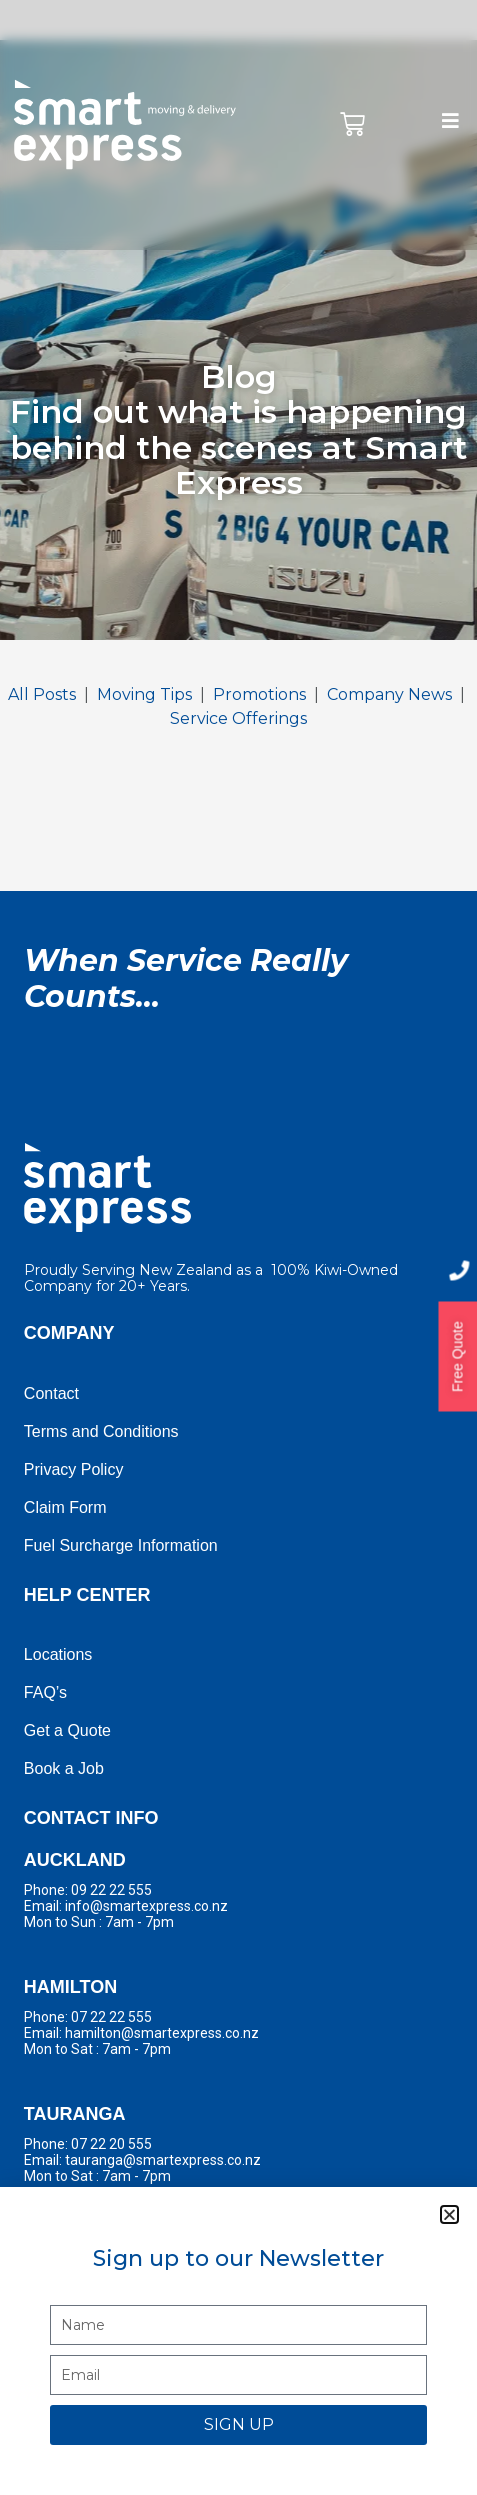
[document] (238, 1247)
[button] (449, 2214)
